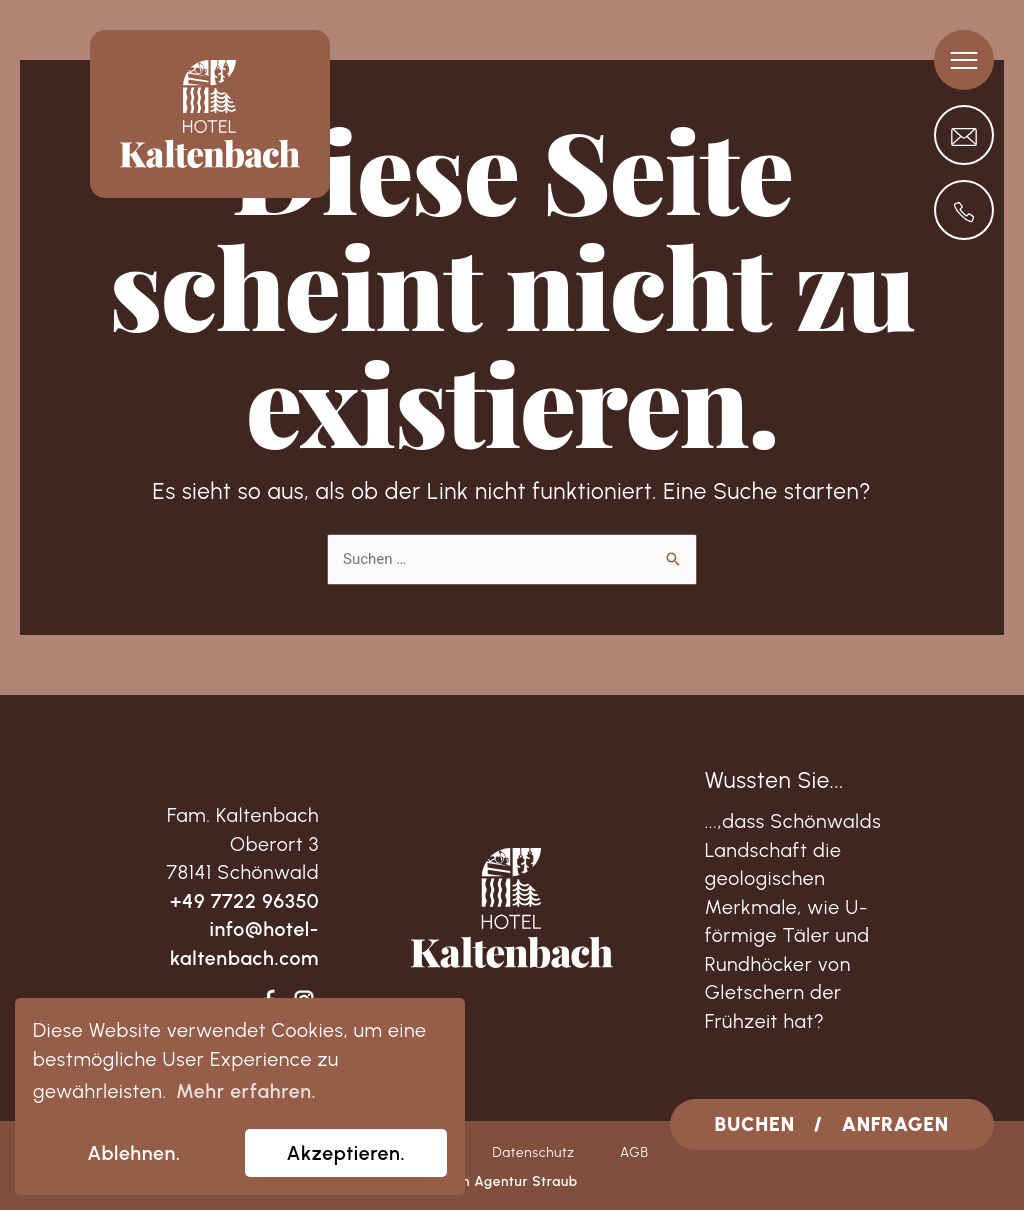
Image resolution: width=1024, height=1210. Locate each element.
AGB (634, 1152)
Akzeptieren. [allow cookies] (346, 1153)
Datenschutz (533, 1152)
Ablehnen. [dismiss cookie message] (134, 1153)
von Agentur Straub (512, 1181)
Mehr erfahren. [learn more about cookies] (246, 1091)
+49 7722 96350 (244, 901)
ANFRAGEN (895, 1124)
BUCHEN (755, 1124)
